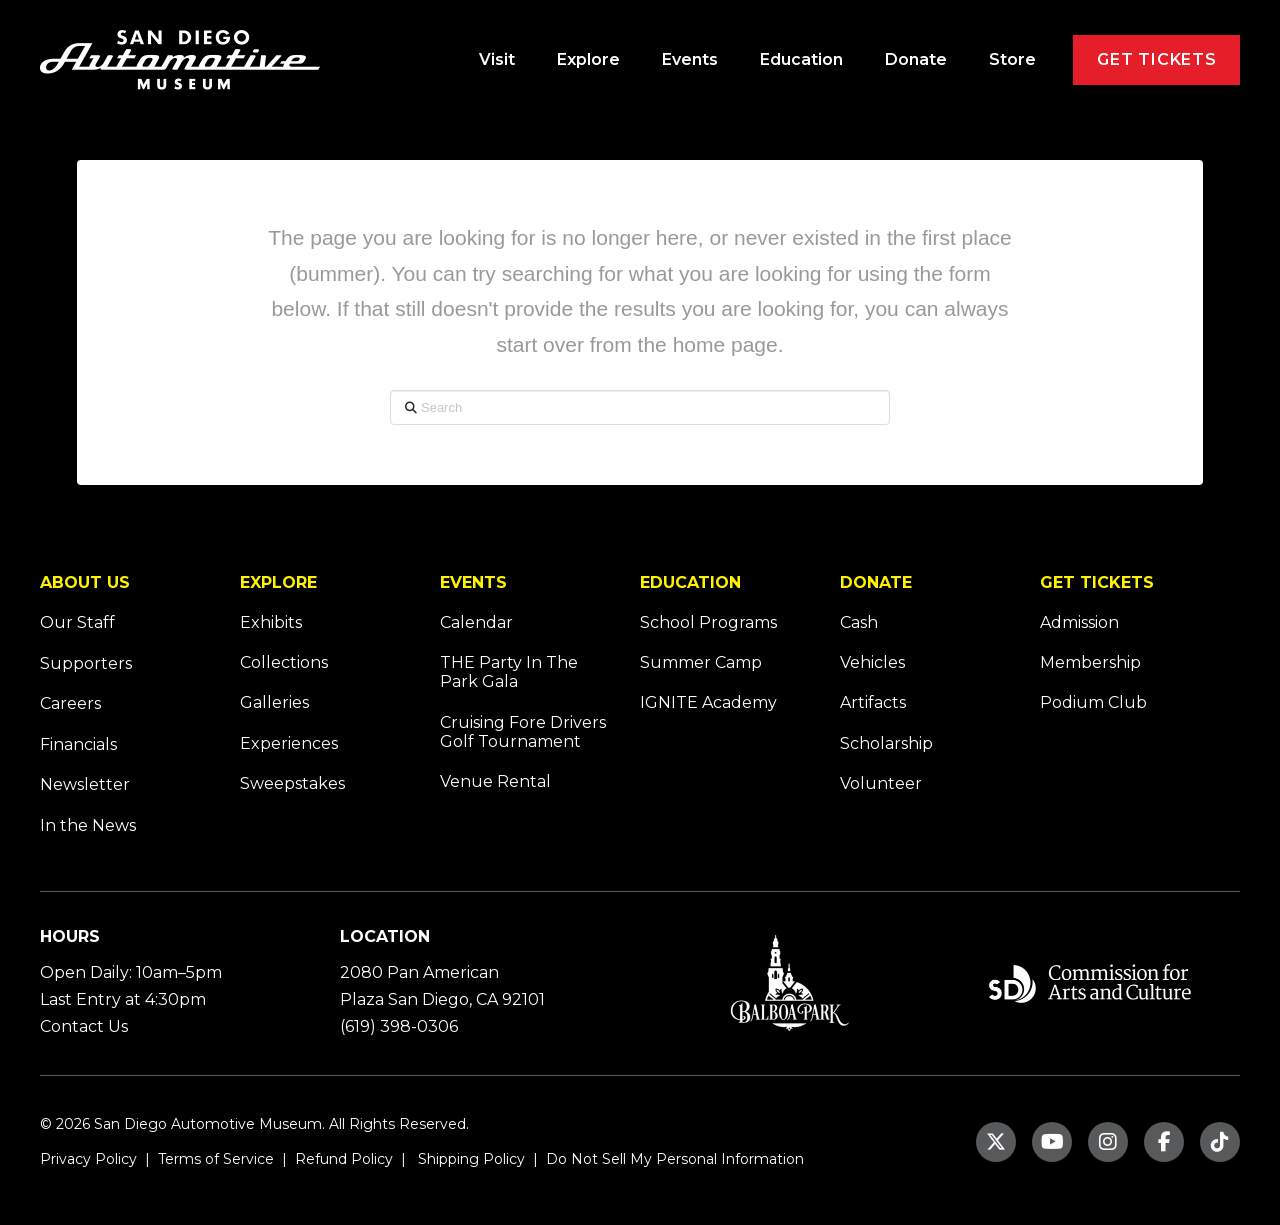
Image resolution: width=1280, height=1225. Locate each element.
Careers (70, 703)
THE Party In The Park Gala (509, 672)
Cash (859, 622)
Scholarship (886, 743)
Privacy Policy (88, 1159)
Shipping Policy (469, 1159)
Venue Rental (495, 781)
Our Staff (77, 622)
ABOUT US (85, 582)
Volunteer (881, 783)
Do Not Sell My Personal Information (675, 1159)
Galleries (274, 702)
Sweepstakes (292, 783)
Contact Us (84, 1026)
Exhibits (271, 622)
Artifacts (873, 702)
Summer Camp (701, 662)
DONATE (876, 582)
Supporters (86, 663)
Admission (1079, 622)
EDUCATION (690, 582)
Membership (1090, 662)
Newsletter (85, 784)
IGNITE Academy (708, 702)
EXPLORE (278, 582)
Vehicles (872, 662)
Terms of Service (214, 1159)
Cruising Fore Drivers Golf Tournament (523, 732)
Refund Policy (342, 1159)
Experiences (289, 743)
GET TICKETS (1097, 582)
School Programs (708, 622)
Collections (284, 662)
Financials (78, 744)
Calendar (476, 622)
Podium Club (1093, 702)
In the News (88, 825)
